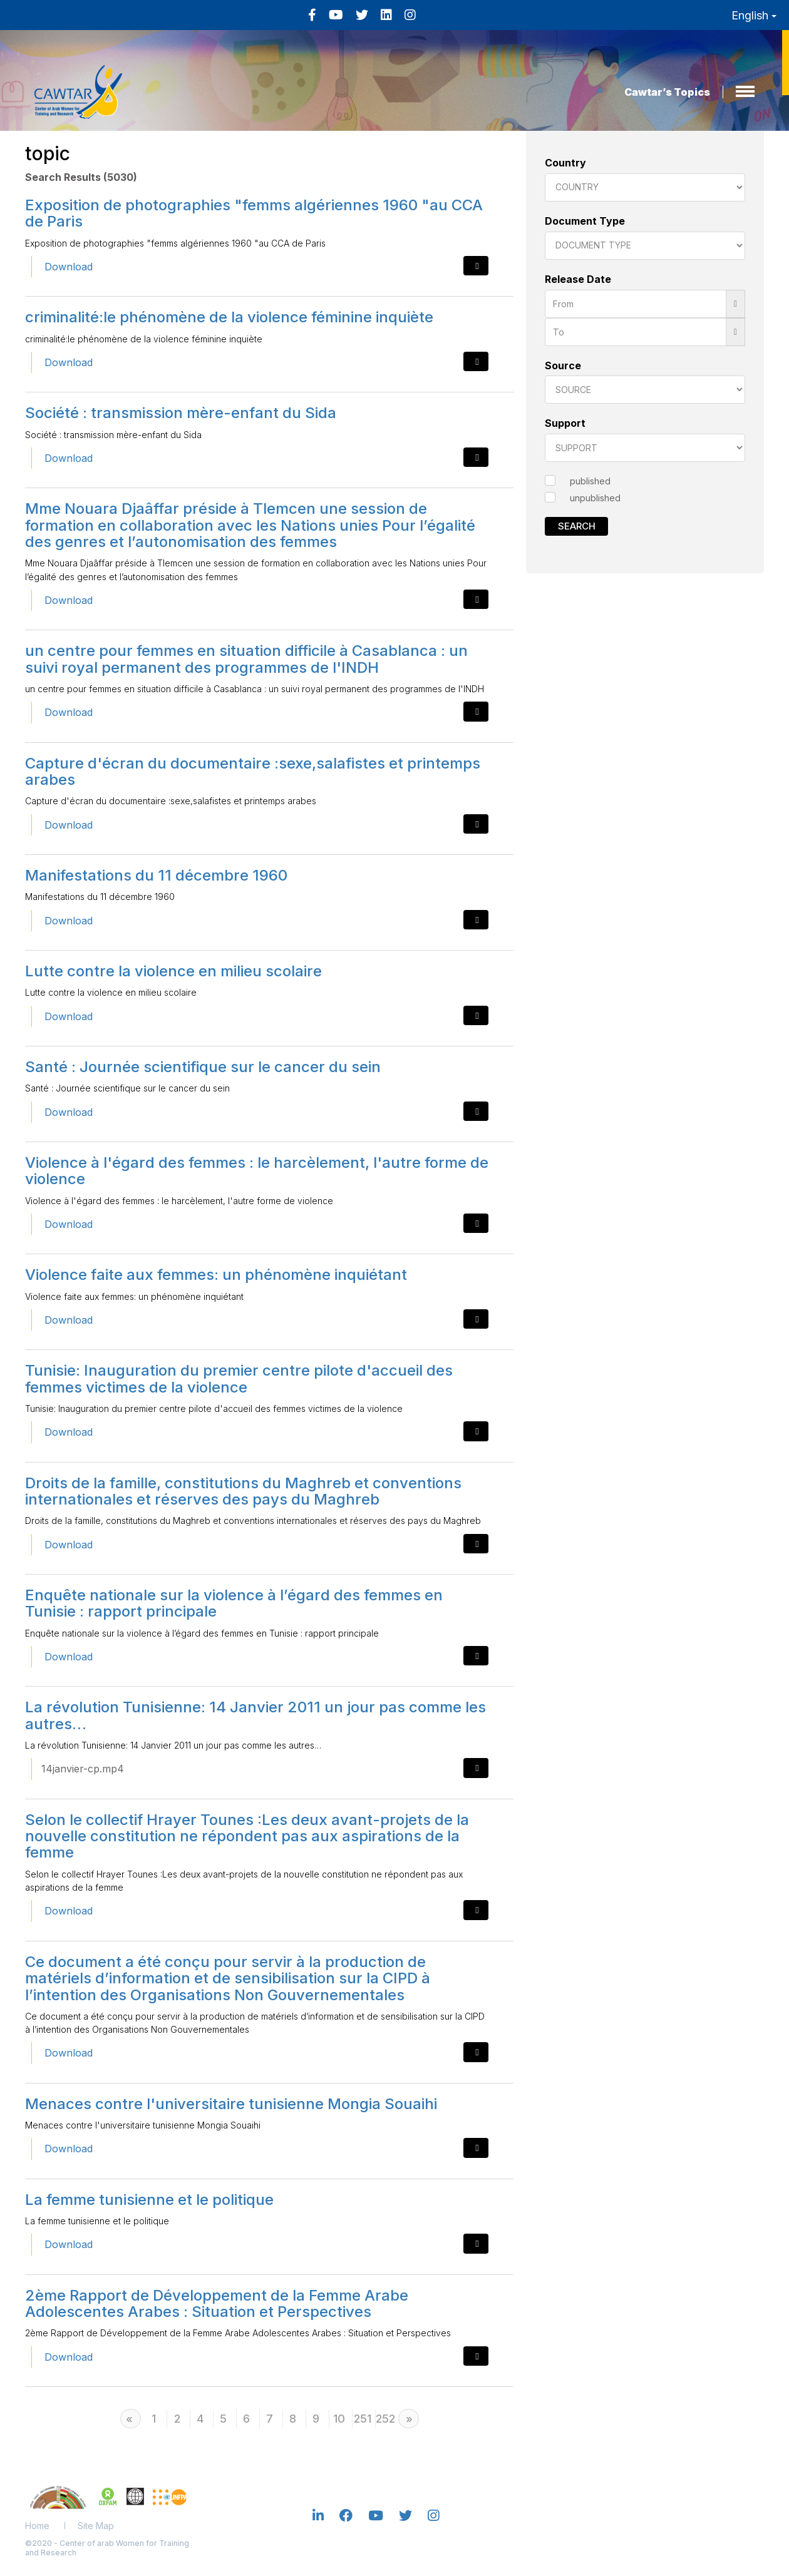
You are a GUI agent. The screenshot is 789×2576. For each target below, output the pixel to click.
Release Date (578, 279)
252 (385, 2418)
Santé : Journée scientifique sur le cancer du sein (203, 1067)
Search (577, 526)
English (753, 15)
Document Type (585, 221)
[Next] (408, 2418)
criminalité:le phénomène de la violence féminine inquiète (229, 317)
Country (565, 162)
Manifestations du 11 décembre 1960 (156, 875)
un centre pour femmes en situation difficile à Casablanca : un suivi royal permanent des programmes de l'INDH (246, 658)
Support (565, 423)
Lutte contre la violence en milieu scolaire (173, 971)
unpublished (595, 498)
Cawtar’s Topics (667, 92)
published (590, 481)
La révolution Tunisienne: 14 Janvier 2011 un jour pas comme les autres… (255, 1715)
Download (68, 266)
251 (362, 2418)
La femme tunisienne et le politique (149, 2199)
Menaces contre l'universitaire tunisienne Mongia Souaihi (231, 2104)
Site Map (96, 2525)
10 (339, 2418)
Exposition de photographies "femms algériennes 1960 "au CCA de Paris (254, 213)
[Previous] (130, 2418)
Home (37, 2525)
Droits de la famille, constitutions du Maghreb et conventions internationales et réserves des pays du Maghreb (243, 1491)
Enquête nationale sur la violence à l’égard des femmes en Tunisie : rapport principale (234, 1603)
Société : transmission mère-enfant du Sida (180, 413)
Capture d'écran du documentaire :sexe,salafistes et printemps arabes (252, 771)
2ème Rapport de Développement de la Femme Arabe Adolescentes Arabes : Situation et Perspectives (216, 2303)
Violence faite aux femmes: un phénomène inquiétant (216, 1274)
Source (563, 365)
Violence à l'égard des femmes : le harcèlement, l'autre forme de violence (256, 1170)
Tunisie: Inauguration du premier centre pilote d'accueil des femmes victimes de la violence (239, 1378)
